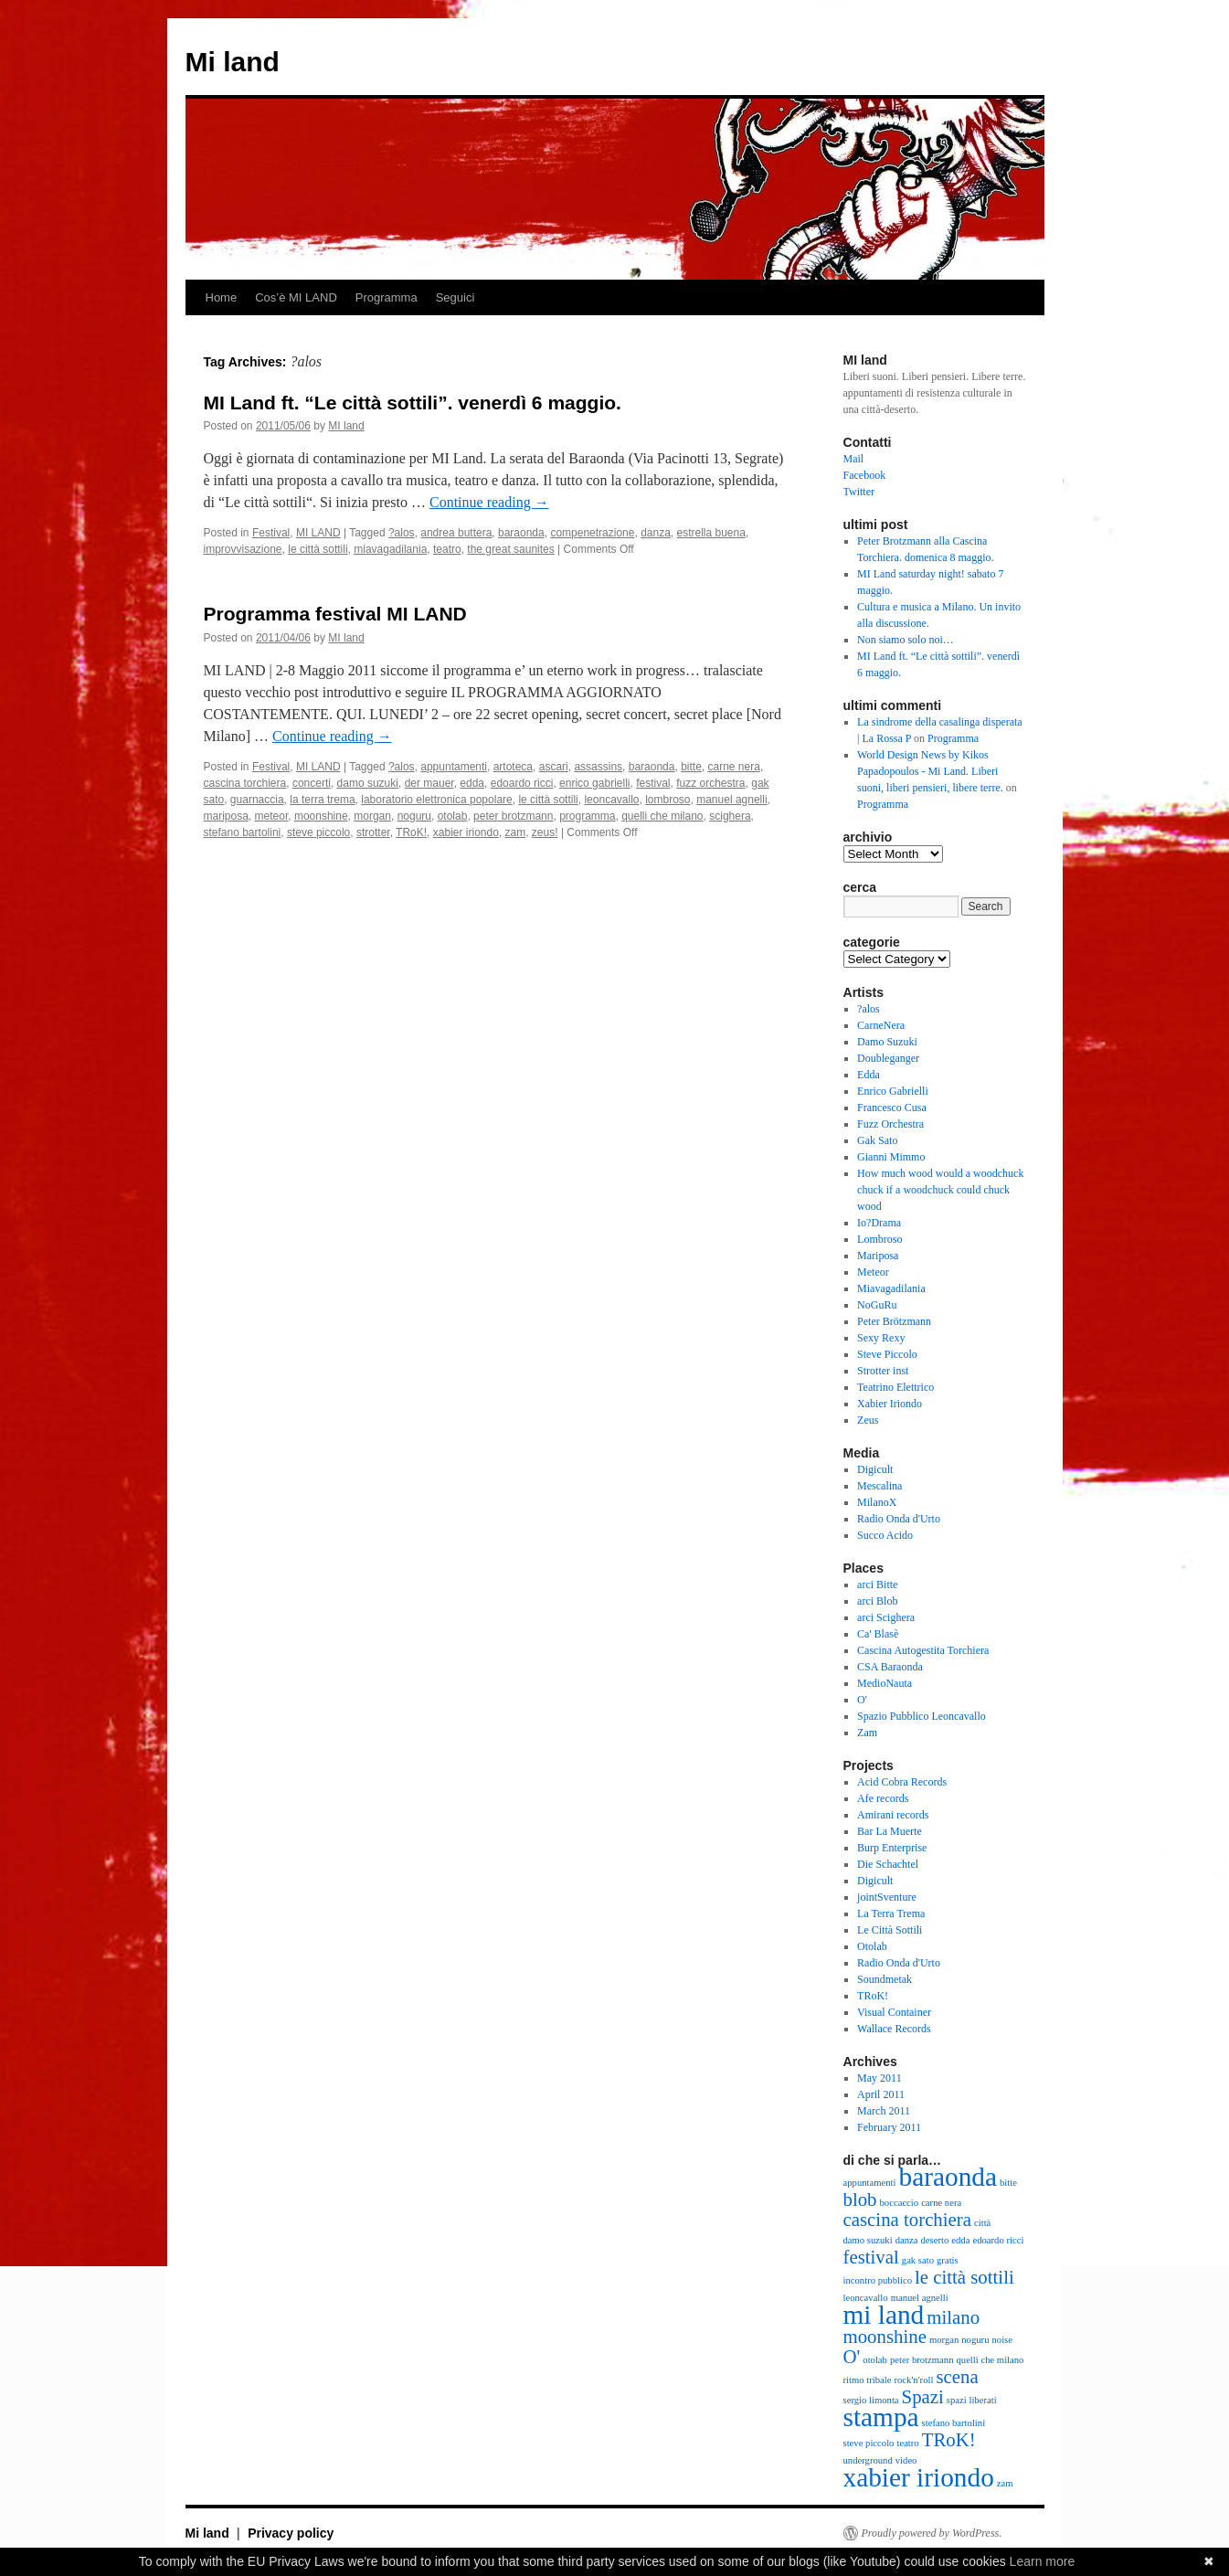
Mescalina (879, 1485)
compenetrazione (592, 532)
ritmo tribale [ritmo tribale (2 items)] (867, 2380)
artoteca (513, 766)
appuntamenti (453, 766)
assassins (598, 766)
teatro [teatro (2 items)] (907, 2443)
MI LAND (318, 532)
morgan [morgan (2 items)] (944, 2340)
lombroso (667, 799)
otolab (453, 816)
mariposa (226, 816)
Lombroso (879, 1239)
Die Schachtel (887, 1864)
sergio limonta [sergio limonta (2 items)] (871, 2400)
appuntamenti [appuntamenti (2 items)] (869, 2183)
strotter (373, 832)
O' (862, 1699)
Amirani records (892, 1814)
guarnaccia (257, 799)
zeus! (545, 832)
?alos (401, 532)
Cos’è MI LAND (296, 297)
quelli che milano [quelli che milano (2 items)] (989, 2360)
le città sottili (317, 549)
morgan (372, 816)
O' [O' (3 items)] (852, 2357)
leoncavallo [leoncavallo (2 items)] (865, 2298)
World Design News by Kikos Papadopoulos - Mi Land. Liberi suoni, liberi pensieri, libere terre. (930, 771)
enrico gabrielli (594, 783)
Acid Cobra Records (902, 1782)
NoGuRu (876, 1305)
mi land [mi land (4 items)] (884, 2314)
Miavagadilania (891, 1288)
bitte (691, 766)
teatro (447, 549)
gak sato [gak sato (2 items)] (918, 2260)
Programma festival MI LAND (335, 613)
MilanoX (876, 1502)
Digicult (875, 1469)
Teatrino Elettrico (895, 1387)
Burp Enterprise (892, 1847)
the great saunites (510, 549)
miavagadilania (390, 549)
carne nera (734, 766)
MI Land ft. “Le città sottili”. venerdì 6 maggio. (412, 402)
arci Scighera (886, 1617)
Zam (867, 1732)
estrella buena (711, 532)
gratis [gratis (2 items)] (948, 2260)
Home (222, 297)
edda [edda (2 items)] (960, 2240)
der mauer (429, 783)
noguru (414, 816)
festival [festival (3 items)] (871, 2257)
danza (656, 532)
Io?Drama (879, 1222)
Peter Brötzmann (894, 1321)
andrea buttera (456, 532)
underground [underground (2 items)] (868, 2460)
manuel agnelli (731, 799)
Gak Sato (877, 1140)
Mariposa (877, 1255)
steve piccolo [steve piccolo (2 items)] (869, 2443)
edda (472, 783)
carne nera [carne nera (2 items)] (941, 2203)
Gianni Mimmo (891, 1156)
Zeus (867, 1420)
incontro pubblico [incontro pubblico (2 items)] (877, 2280)
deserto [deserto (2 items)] (935, 2240)
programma (587, 816)
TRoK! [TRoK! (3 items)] (949, 2440)
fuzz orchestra (710, 783)
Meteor (873, 1272)
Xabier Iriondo (889, 1403)
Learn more (1042, 2561)
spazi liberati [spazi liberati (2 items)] (972, 2400)
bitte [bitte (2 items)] (1008, 2183)
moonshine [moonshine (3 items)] (885, 2337)
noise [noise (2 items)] (1001, 2340)
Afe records (882, 1798)
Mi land (232, 62)
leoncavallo (611, 799)
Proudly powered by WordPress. (932, 2533)
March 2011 (883, 2110)
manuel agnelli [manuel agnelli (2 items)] (919, 2298)
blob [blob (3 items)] (860, 2199)
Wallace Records (894, 2028)
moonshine (321, 816)
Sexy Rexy (881, 1337)
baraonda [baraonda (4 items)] (948, 2176)
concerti (311, 783)
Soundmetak (884, 1979)
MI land (346, 425)
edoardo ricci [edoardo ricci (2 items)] (997, 2240)
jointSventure (886, 1897)
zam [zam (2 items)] (1005, 2483)
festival (653, 783)
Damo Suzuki (887, 1041)
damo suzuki (367, 783)
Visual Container (894, 2012)
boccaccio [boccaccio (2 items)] (899, 2203)
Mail (853, 458)
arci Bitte (877, 1584)
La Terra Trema (891, 1913)
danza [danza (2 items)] (906, 2240)
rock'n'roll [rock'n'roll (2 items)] (913, 2380)
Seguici (455, 297)
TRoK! (411, 832)
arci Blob (877, 1601)
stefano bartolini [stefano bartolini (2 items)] (954, 2423)
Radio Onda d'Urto (898, 1518)
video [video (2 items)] (906, 2460)
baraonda (521, 532)
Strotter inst (882, 1370)
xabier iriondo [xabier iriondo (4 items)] (918, 2477)
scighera (729, 816)
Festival (271, 532)
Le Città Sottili (889, 1930)
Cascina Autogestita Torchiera (923, 1650)
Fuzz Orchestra (890, 1124)
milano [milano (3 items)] (953, 2317)
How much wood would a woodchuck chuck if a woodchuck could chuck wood (940, 1190)
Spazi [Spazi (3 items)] (923, 2397)
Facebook (864, 475)
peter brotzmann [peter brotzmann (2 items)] (922, 2360)
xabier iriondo (466, 832)
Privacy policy (291, 2533)
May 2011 (879, 2078)
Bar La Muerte (889, 1831)
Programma (386, 297)
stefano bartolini (242, 832)
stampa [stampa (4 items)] (881, 2417)
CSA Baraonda (890, 1666)
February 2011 (889, 2127)
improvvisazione (243, 549)
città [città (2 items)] (982, 2223)
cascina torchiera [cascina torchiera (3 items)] (907, 2220)
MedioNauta (884, 1683)
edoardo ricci (522, 783)
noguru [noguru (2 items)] (975, 2340)
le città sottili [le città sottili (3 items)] (964, 2277)
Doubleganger (888, 1058)
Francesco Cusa (892, 1107)
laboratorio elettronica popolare (436, 799)
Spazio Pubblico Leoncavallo (921, 1716)
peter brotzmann (513, 816)
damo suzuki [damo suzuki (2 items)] (868, 2240)
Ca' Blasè (877, 1633)
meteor (272, 816)
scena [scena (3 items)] (957, 2377)
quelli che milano (662, 816)
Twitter (858, 491)
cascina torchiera (245, 783)
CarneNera (881, 1025)
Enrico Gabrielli (892, 1091)
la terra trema (322, 799)
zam (515, 832)
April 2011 (881, 2094)
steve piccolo (318, 832)
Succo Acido (885, 1535)
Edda (868, 1074)
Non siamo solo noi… (905, 639)
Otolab (872, 1946)
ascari (553, 766)
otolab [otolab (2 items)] (875, 2360)
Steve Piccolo (887, 1354)
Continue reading (489, 502)
